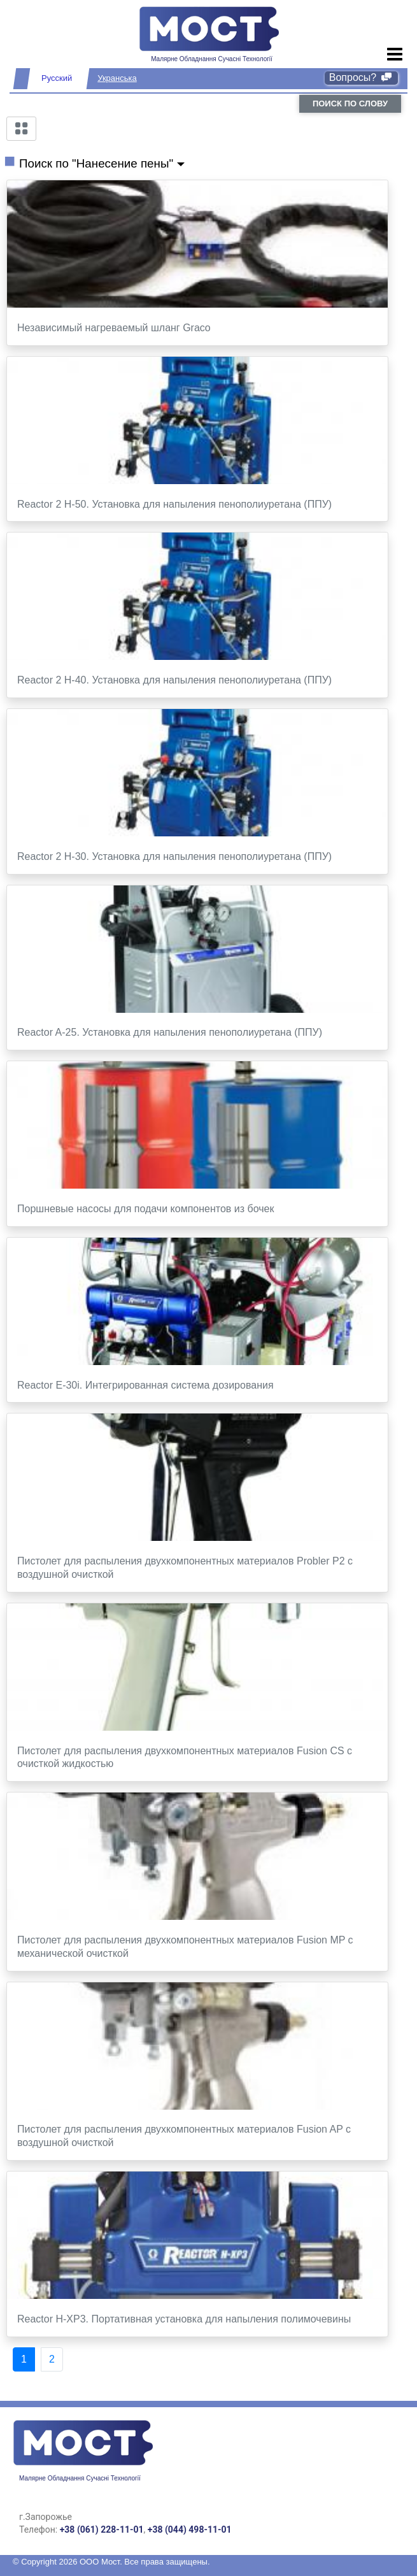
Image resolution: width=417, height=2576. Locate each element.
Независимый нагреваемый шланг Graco (114, 327)
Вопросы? (361, 77)
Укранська (116, 78)
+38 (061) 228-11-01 (102, 2529)
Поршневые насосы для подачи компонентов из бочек (145, 1208)
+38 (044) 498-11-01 (190, 2529)
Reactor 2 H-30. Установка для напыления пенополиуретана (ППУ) (174, 856)
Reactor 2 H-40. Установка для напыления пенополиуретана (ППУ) (174, 680)
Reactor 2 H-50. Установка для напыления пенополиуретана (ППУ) (174, 504)
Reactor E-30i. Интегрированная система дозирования (145, 1385)
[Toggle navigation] (395, 54)
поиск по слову (350, 103)
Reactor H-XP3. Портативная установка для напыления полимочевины (184, 2319)
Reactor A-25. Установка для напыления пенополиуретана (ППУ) (169, 1032)
